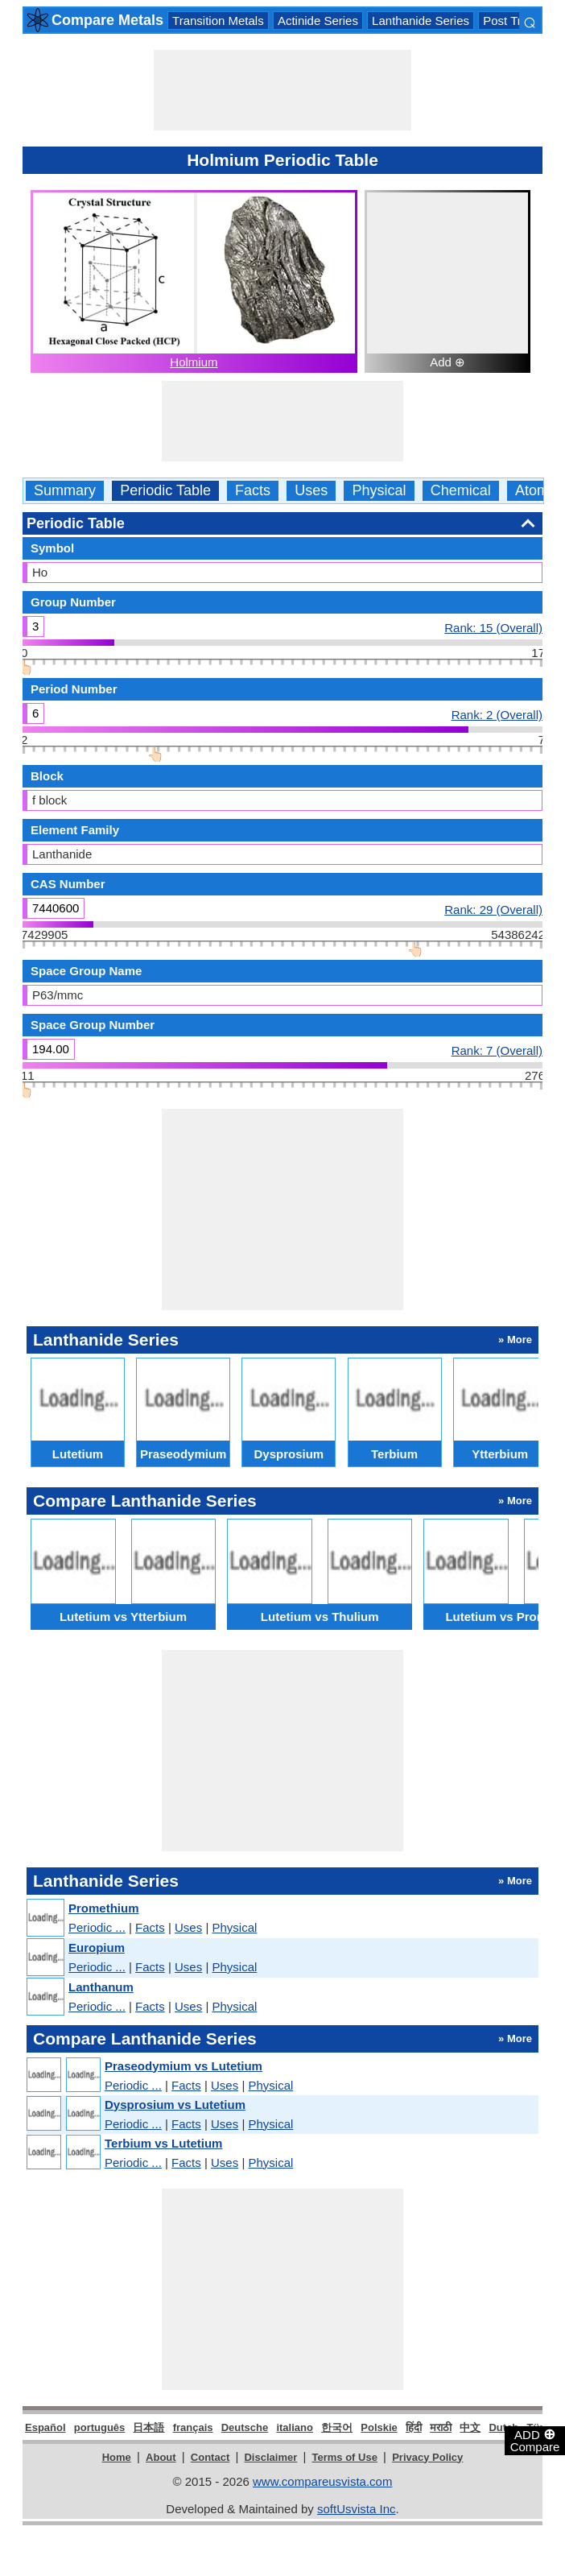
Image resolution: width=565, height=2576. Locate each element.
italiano (294, 2427)
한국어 (337, 2427)
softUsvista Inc (356, 2509)
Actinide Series (318, 20)
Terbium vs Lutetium (163, 2143)
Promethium (103, 1908)
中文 (470, 2427)
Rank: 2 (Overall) (497, 714)
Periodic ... (97, 1927)
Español (45, 2427)
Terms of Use (344, 2457)
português (100, 2427)
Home (116, 2457)
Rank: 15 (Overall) (493, 627)
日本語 (148, 2427)
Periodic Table (165, 491)
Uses (311, 491)
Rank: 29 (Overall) (493, 909)
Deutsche (245, 2427)
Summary (65, 491)
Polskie (379, 2427)
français (193, 2427)
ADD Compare (535, 2440)
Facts (252, 491)
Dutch (503, 2427)
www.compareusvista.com (322, 2481)
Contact (210, 2457)
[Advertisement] (282, 90)
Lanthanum (101, 1987)
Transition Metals (218, 20)
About (161, 2457)
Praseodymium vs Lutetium (183, 2066)
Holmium (193, 362)
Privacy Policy (427, 2457)
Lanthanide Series (420, 20)
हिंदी (414, 2427)
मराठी (441, 2427)
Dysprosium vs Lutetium (175, 2104)
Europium (96, 1947)
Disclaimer (270, 2457)
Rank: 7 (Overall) (497, 1050)
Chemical (461, 491)
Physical (379, 491)
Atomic (537, 491)
